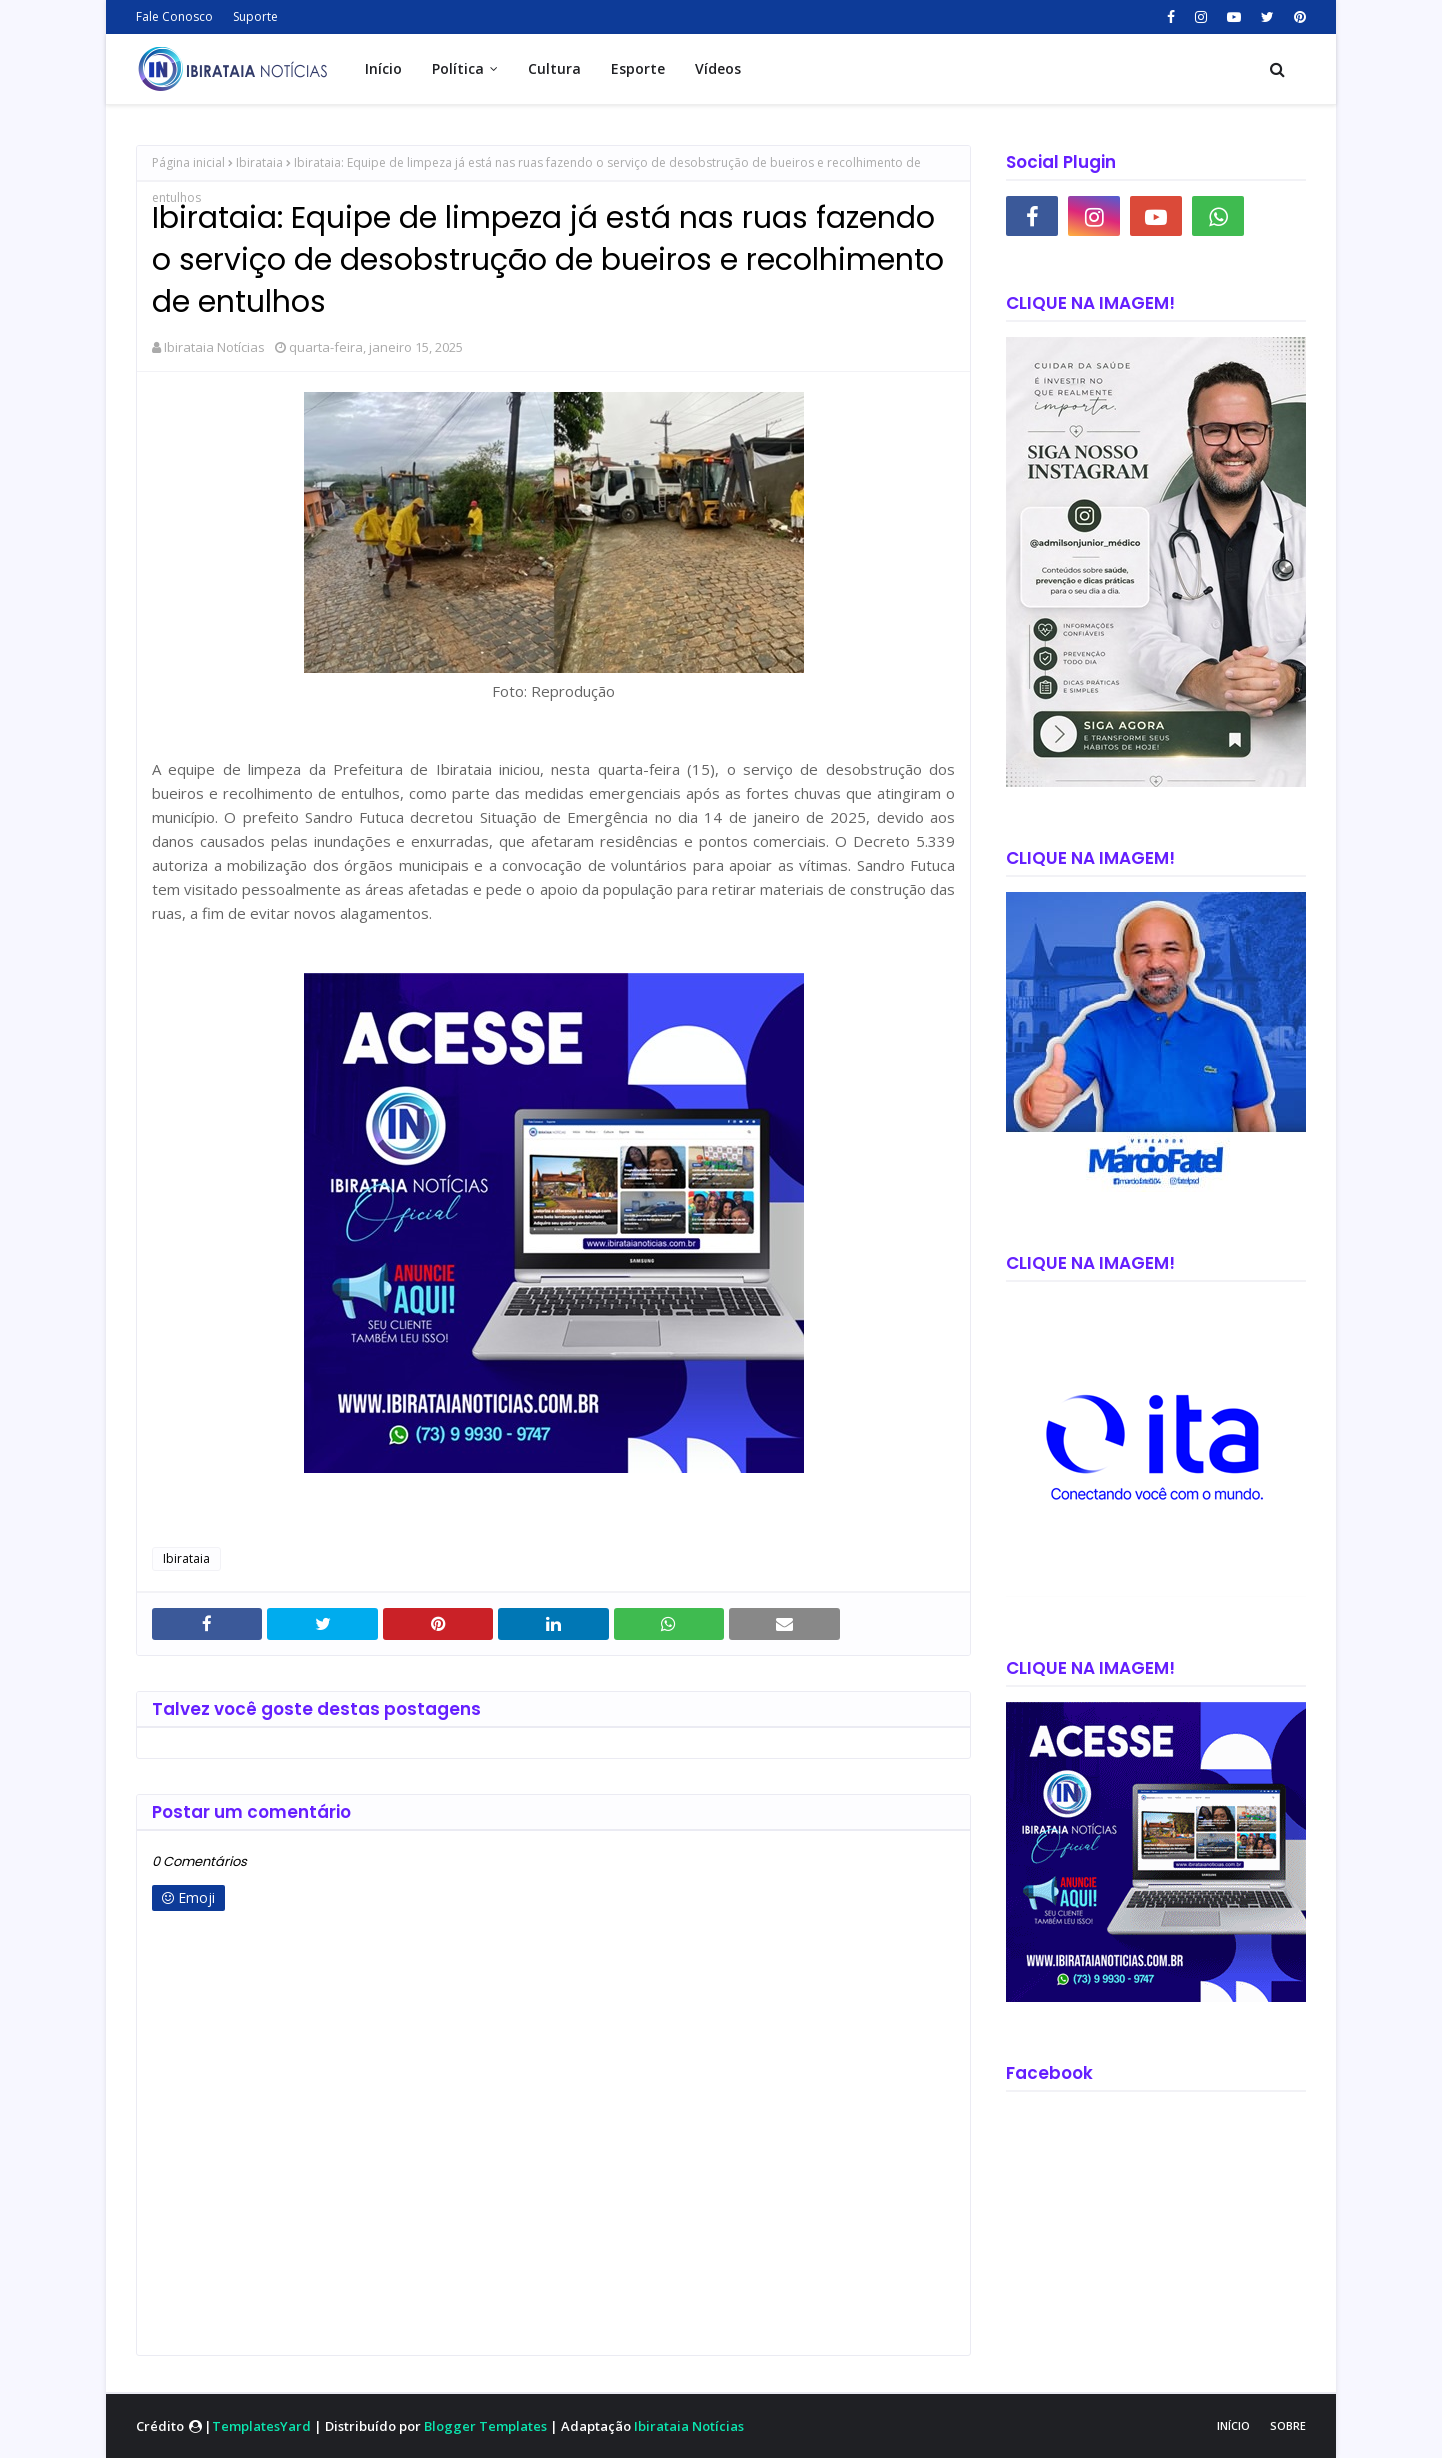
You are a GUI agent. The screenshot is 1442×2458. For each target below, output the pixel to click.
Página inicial (188, 162)
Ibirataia (259, 162)
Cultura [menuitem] (554, 68)
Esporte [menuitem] (638, 68)
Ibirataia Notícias (214, 347)
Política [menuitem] (458, 68)
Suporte (255, 16)
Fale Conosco (174, 16)
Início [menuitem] (383, 68)
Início (1233, 2425)
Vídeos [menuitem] (718, 68)
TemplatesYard (261, 2426)
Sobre (1288, 2425)
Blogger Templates (485, 2426)
